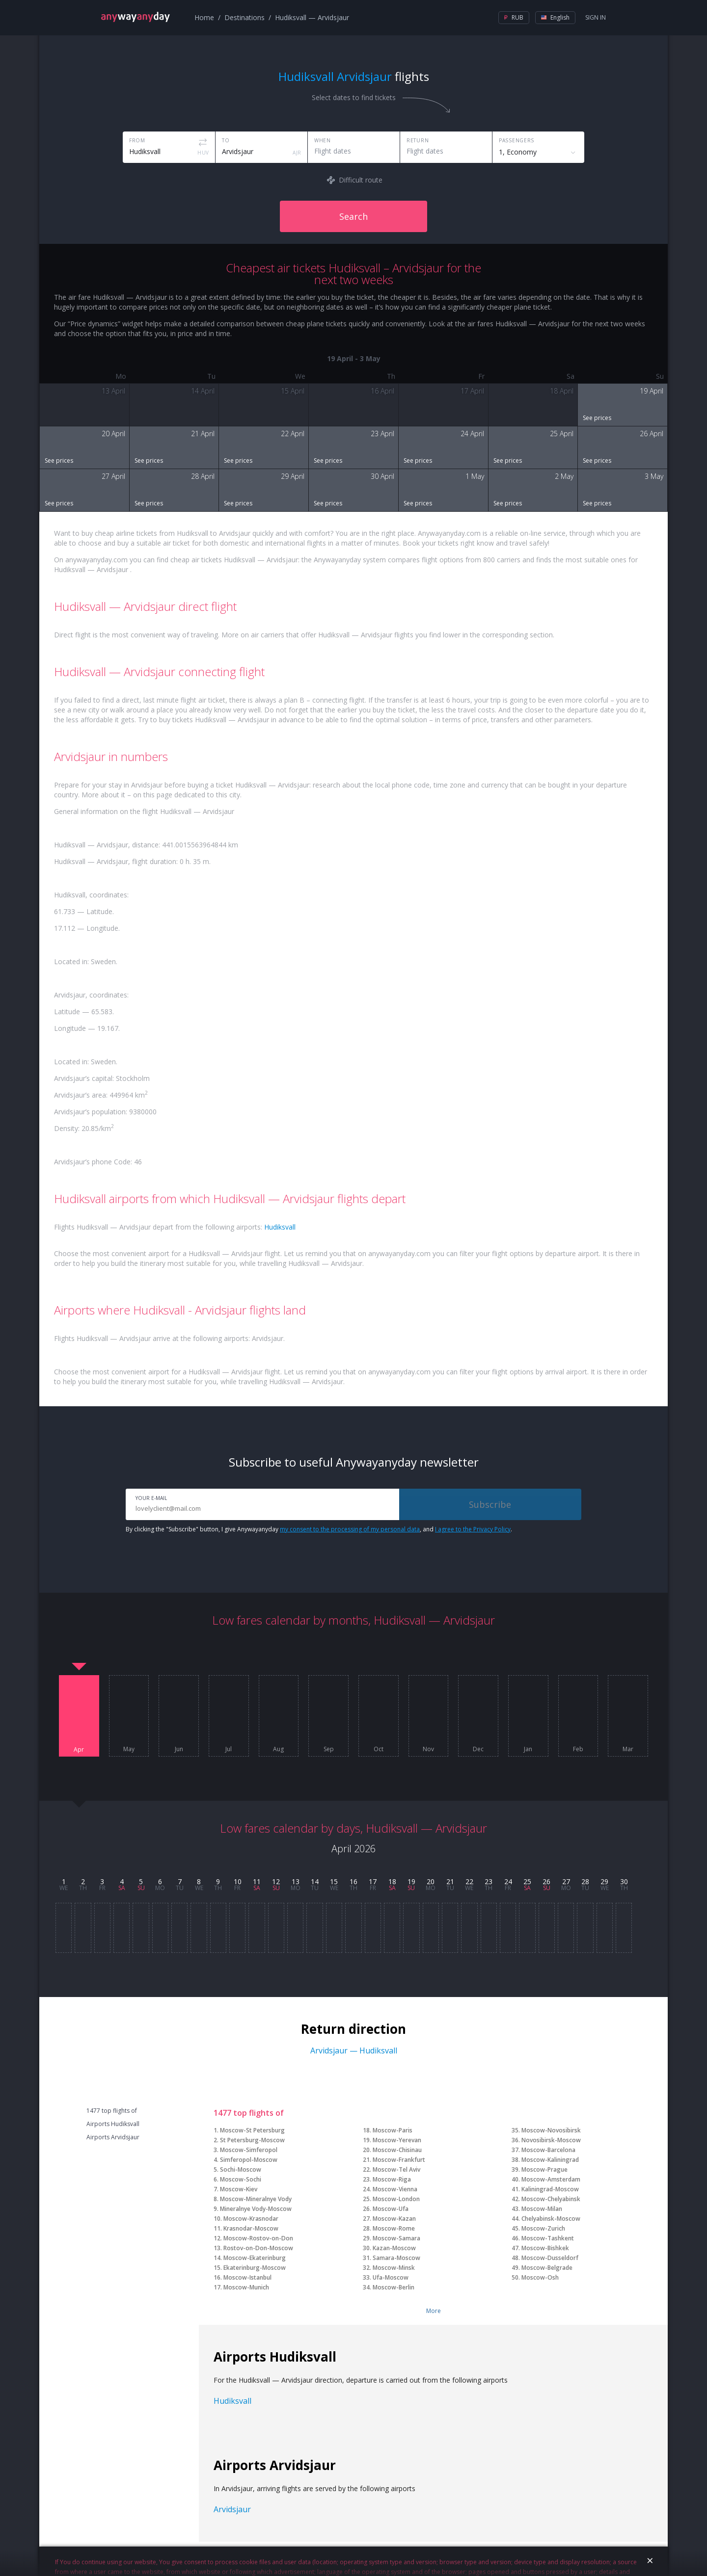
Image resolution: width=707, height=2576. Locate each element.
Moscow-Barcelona (548, 2150)
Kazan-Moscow (394, 2248)
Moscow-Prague (544, 2169)
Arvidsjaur (232, 2509)
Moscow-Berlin (393, 2287)
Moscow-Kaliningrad (550, 2159)
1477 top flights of (111, 2110)
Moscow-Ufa (390, 2209)
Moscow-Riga (392, 2179)
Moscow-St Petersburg (252, 2130)
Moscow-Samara (396, 2238)
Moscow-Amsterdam (550, 2179)
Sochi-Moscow (240, 2169)
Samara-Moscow (396, 2258)
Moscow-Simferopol (248, 2150)
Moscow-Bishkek (545, 2248)
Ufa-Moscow (390, 2277)
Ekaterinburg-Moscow (254, 2267)
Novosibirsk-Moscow (551, 2140)
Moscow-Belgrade (546, 2267)
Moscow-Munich (246, 2287)
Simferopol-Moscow (248, 2159)
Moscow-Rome (394, 2228)
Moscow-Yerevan (397, 2140)
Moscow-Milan (541, 2209)
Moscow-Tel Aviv (396, 2169)
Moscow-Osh (540, 2277)
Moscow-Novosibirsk (551, 2130)
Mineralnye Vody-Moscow (256, 2209)
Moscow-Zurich (543, 2228)
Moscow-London (396, 2199)
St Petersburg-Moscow (252, 2140)
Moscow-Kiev (238, 2189)
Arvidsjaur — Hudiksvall (353, 2050)
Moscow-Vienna (395, 2189)
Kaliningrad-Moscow (550, 2189)
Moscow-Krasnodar (250, 2218)
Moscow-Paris (392, 2130)
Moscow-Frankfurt (399, 2159)
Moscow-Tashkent (547, 2238)
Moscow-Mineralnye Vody (256, 2199)
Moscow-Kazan (394, 2218)
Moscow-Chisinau (397, 2150)
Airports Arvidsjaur (112, 2137)
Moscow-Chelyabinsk (550, 2199)
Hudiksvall (280, 1227)
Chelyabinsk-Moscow (550, 2218)
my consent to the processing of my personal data (350, 1529)
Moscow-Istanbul (247, 2277)
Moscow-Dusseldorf (549, 2258)
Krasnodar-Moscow (250, 2228)
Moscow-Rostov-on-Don (258, 2238)
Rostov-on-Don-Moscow (258, 2248)
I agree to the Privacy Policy (473, 1529)
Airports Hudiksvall (112, 2124)
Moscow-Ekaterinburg (254, 2258)
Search (353, 216)
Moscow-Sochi (240, 2179)
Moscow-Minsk (394, 2267)
